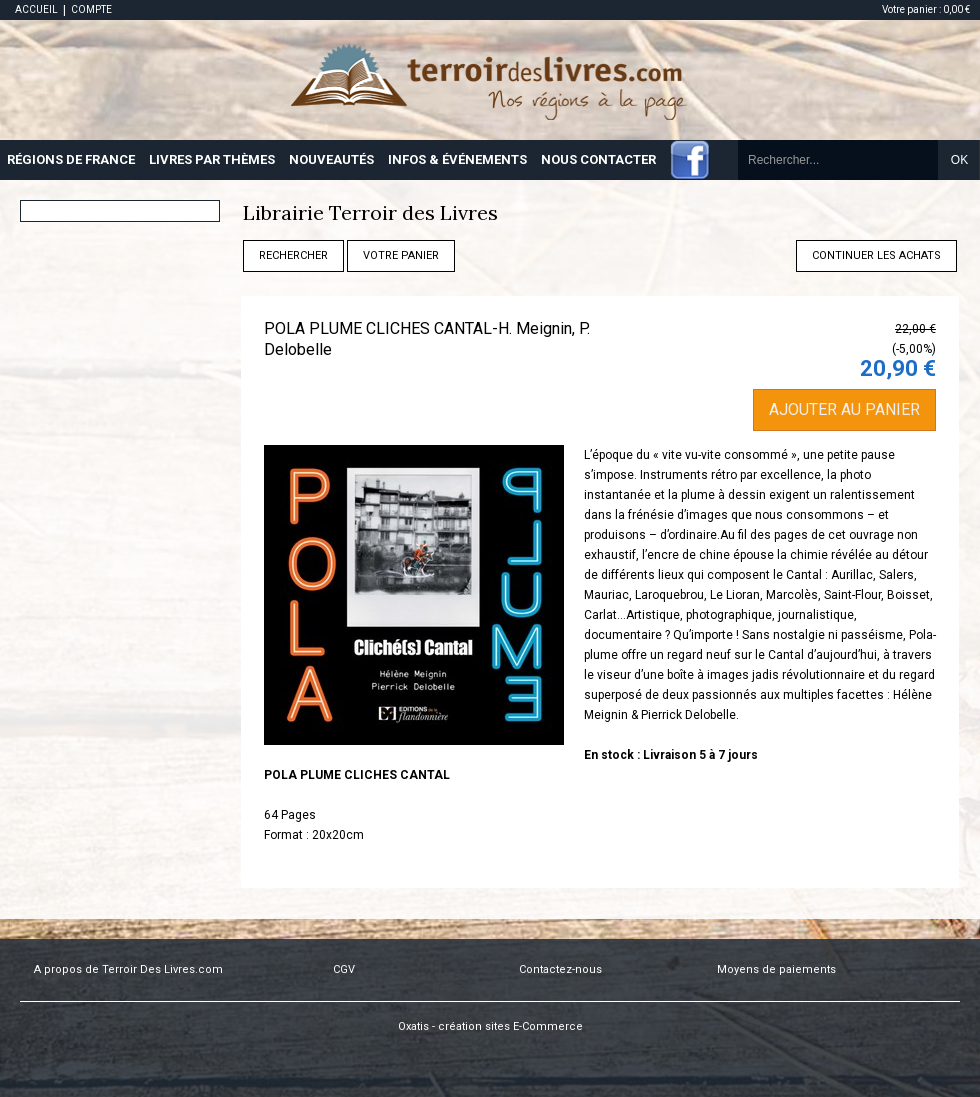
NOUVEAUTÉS (331, 159)
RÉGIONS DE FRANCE (71, 159)
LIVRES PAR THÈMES (212, 159)
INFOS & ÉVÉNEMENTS (457, 159)
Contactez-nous (560, 969)
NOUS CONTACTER (598, 159)
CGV (344, 969)
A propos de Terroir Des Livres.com (128, 969)
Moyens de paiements (776, 969)
